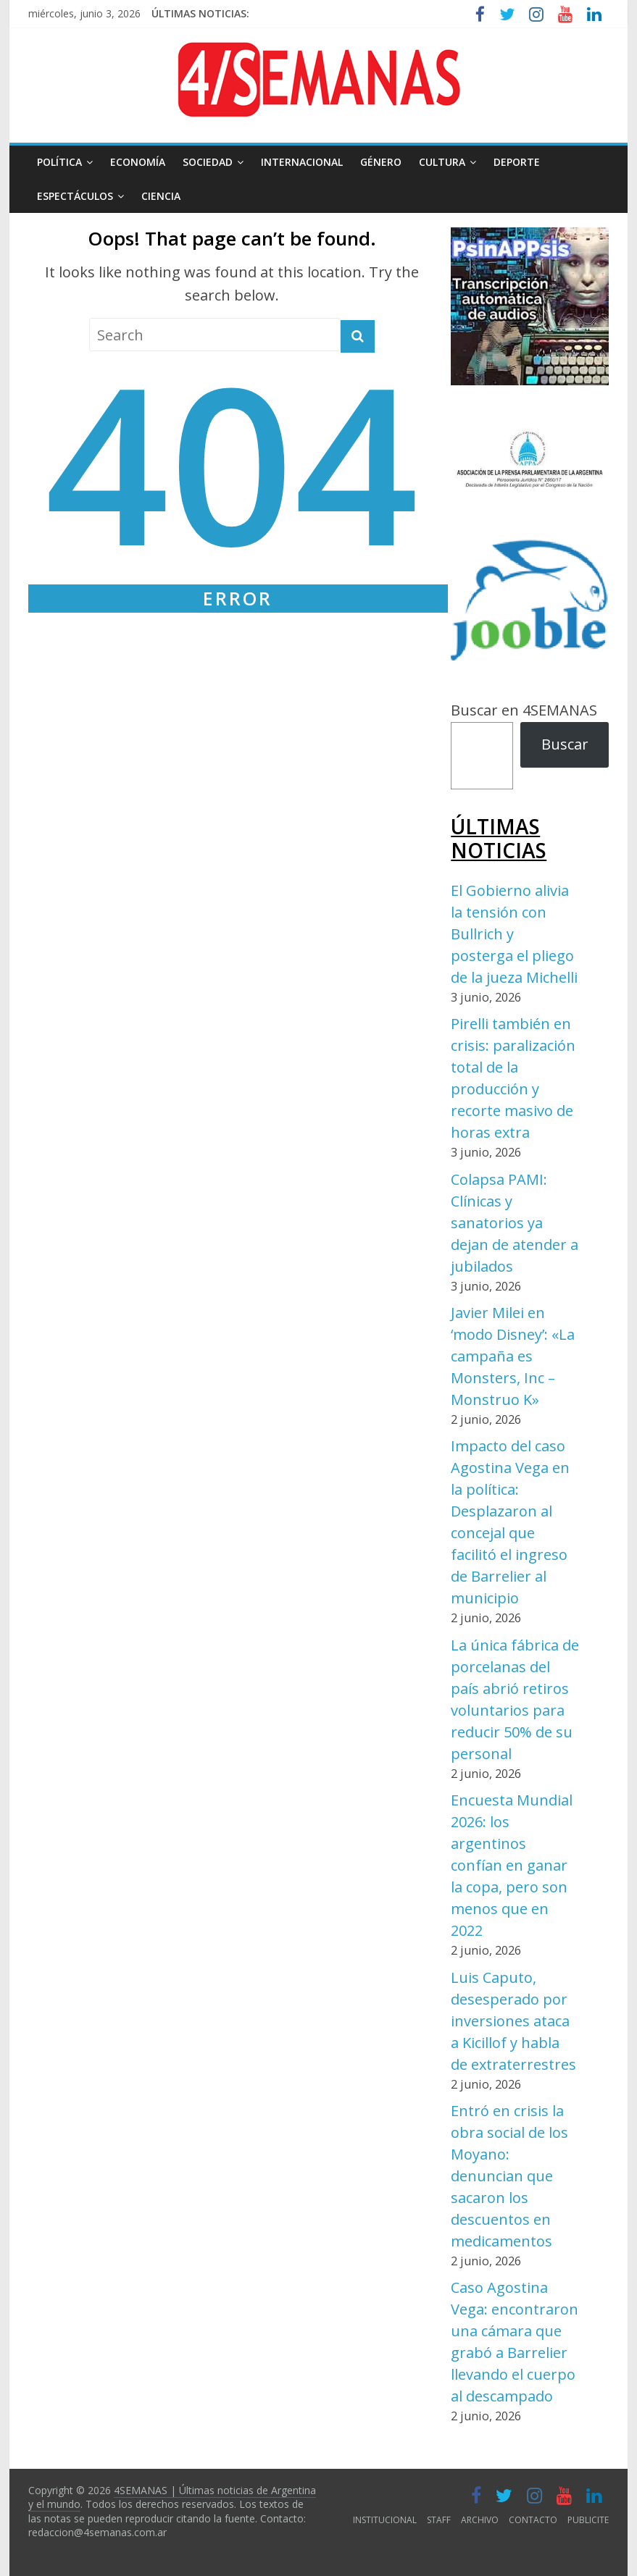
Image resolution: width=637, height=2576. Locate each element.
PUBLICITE (588, 2520)
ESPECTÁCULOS (75, 196)
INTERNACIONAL (302, 162)
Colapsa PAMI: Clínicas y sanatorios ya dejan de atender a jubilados (514, 1223)
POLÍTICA (59, 162)
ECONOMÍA (137, 162)
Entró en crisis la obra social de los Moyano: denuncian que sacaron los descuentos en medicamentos (509, 2176)
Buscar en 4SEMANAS (524, 710)
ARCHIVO (480, 2520)
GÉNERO (380, 162)
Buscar (564, 744)
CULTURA (442, 162)
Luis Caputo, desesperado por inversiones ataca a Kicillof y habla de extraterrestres (513, 2021)
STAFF (439, 2520)
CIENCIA (160, 196)
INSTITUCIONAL (385, 2520)
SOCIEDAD (208, 162)
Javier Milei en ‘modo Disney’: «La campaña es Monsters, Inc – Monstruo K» (513, 1356)
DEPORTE (517, 162)
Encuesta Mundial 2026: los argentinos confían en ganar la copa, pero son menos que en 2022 (512, 1865)
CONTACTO (533, 2520)
